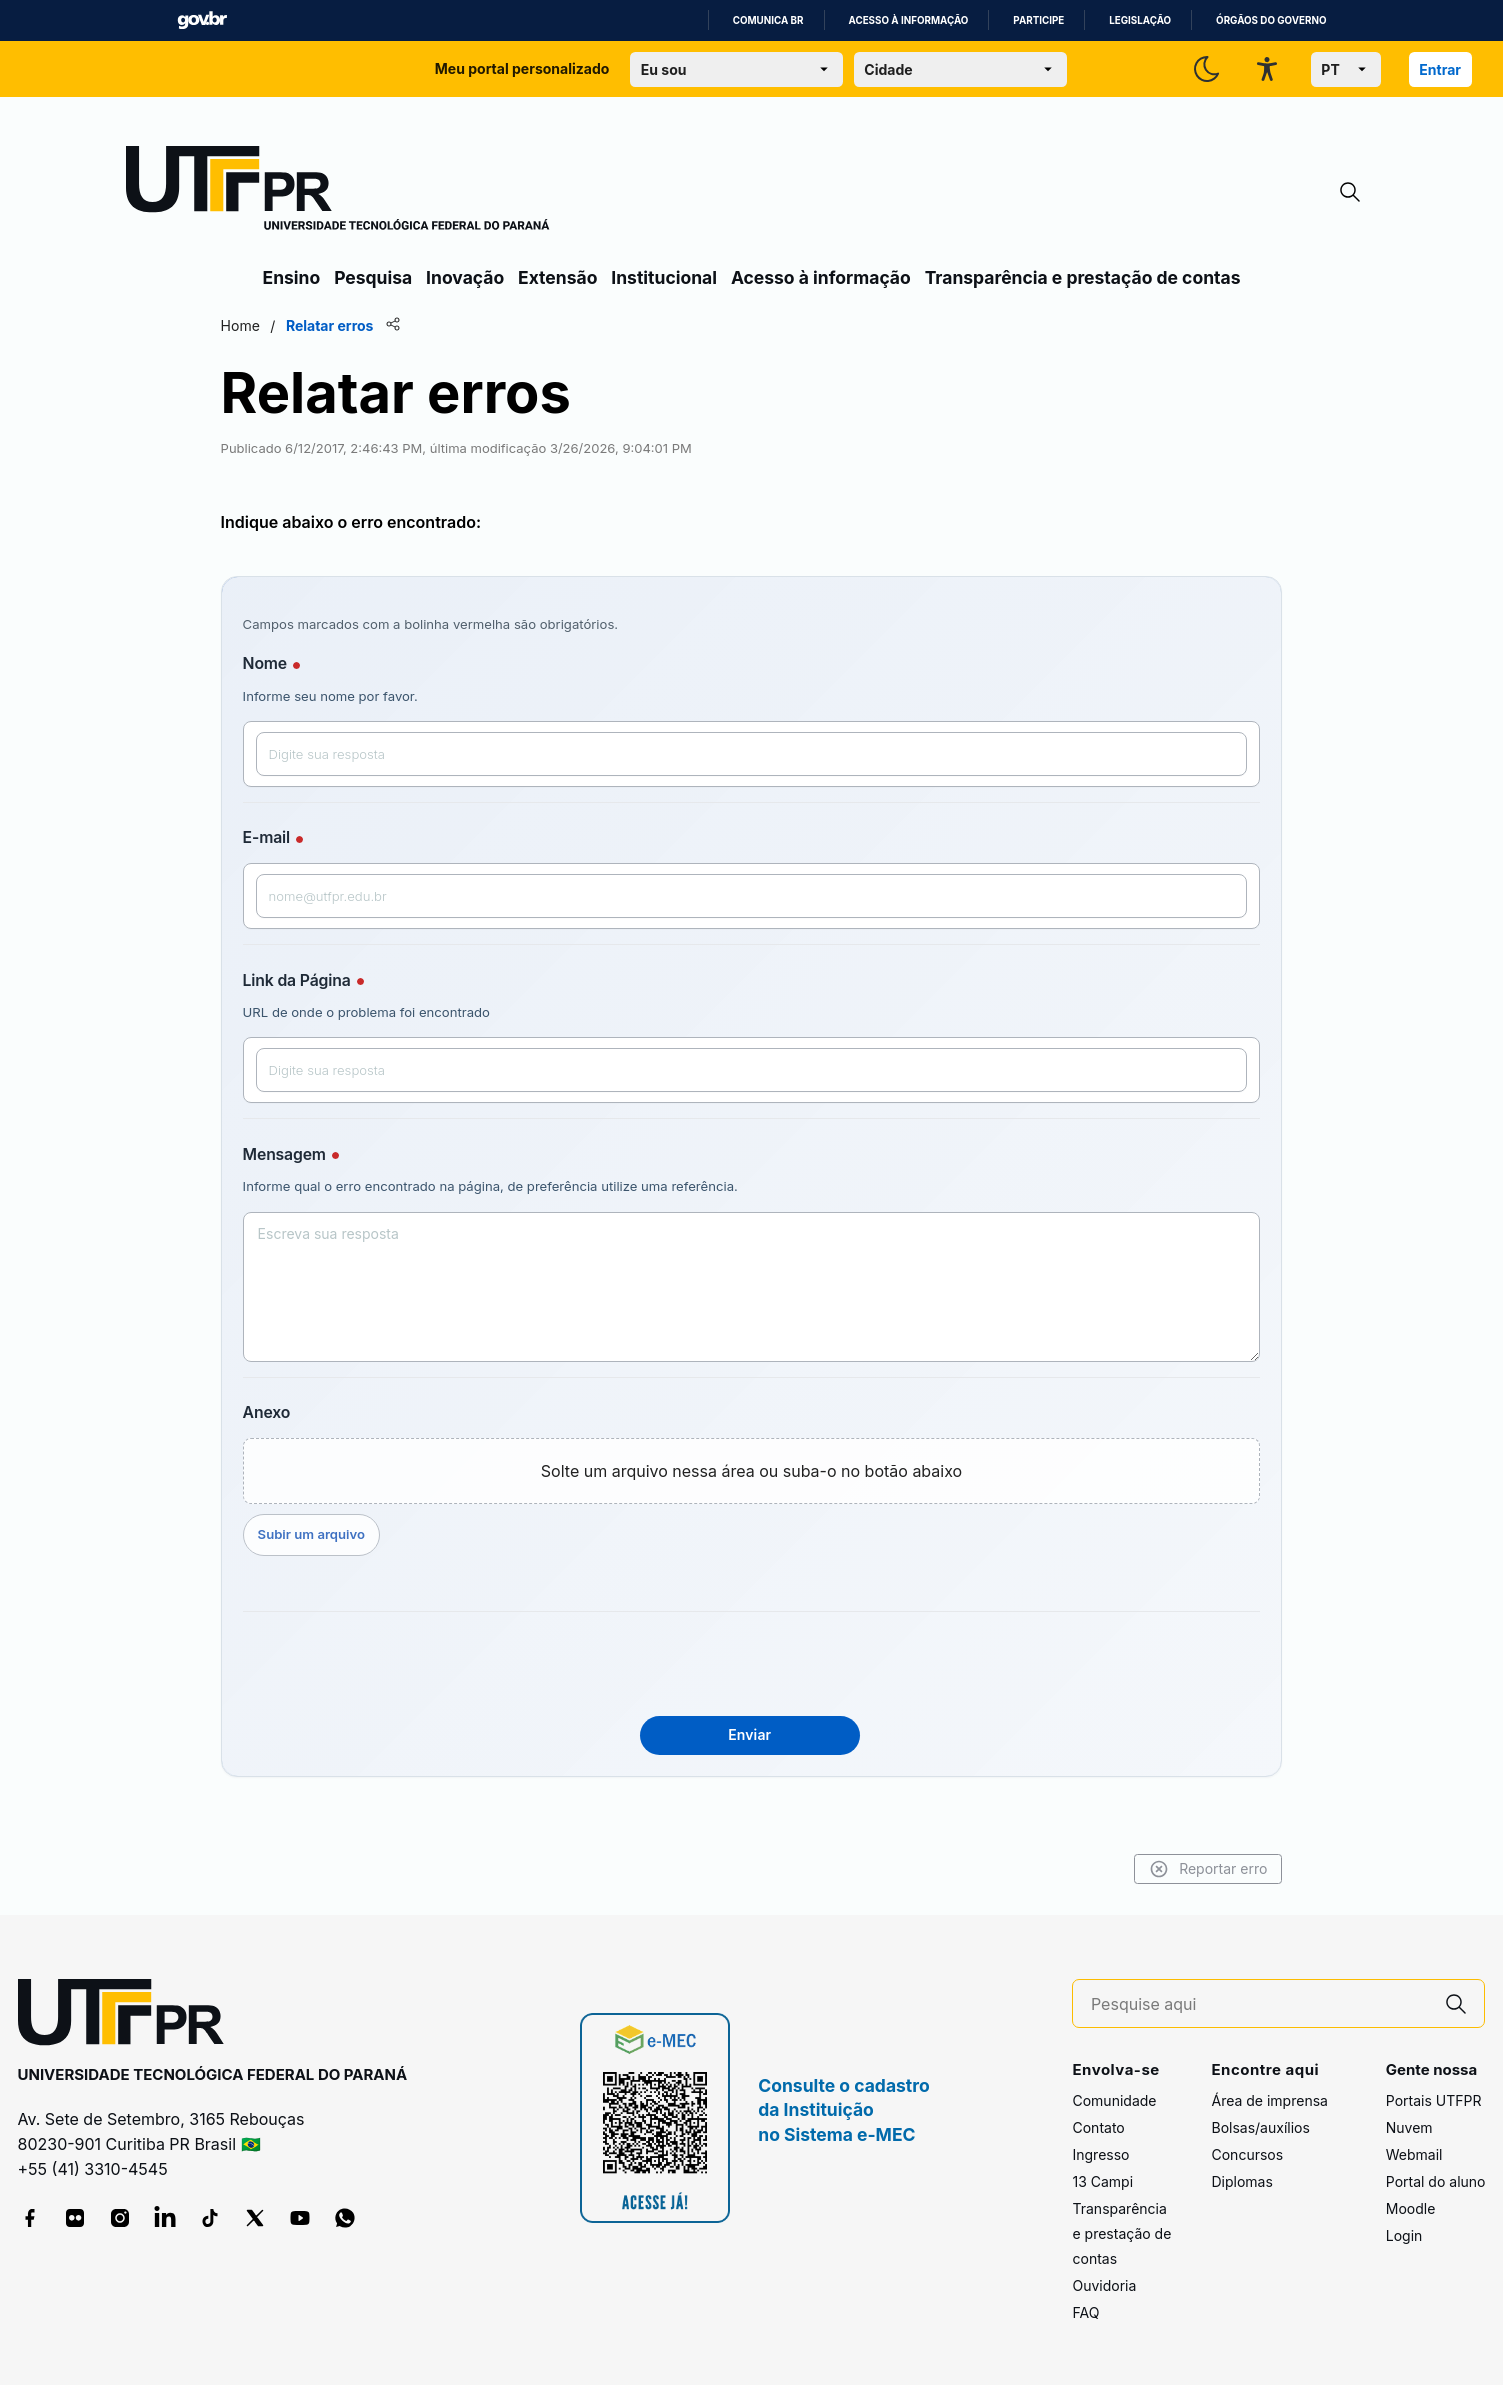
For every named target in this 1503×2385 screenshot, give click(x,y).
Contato (1098, 2127)
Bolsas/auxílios (1260, 2127)
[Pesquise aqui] (1260, 2004)
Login (1404, 2235)
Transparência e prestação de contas (1083, 277)
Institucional (664, 277)
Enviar (749, 1734)
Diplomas (1241, 2181)
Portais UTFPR (1434, 2100)
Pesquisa (373, 277)
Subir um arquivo (355, 1534)
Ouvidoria (1104, 2285)
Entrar (1440, 69)
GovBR (202, 20)
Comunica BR (768, 20)
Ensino (292, 277)
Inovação (465, 277)
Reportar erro (1164, 1869)
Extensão (557, 277)
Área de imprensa (1269, 2100)
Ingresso (1100, 2154)
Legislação (1140, 20)
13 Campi (1102, 2181)
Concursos (1247, 2154)
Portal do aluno (1436, 2181)
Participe (1038, 20)
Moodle (1411, 2208)
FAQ (1085, 2312)
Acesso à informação (909, 20)
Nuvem (1409, 2127)
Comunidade (1114, 2100)
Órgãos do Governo (1271, 20)
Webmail (1414, 2154)
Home (284, 325)
